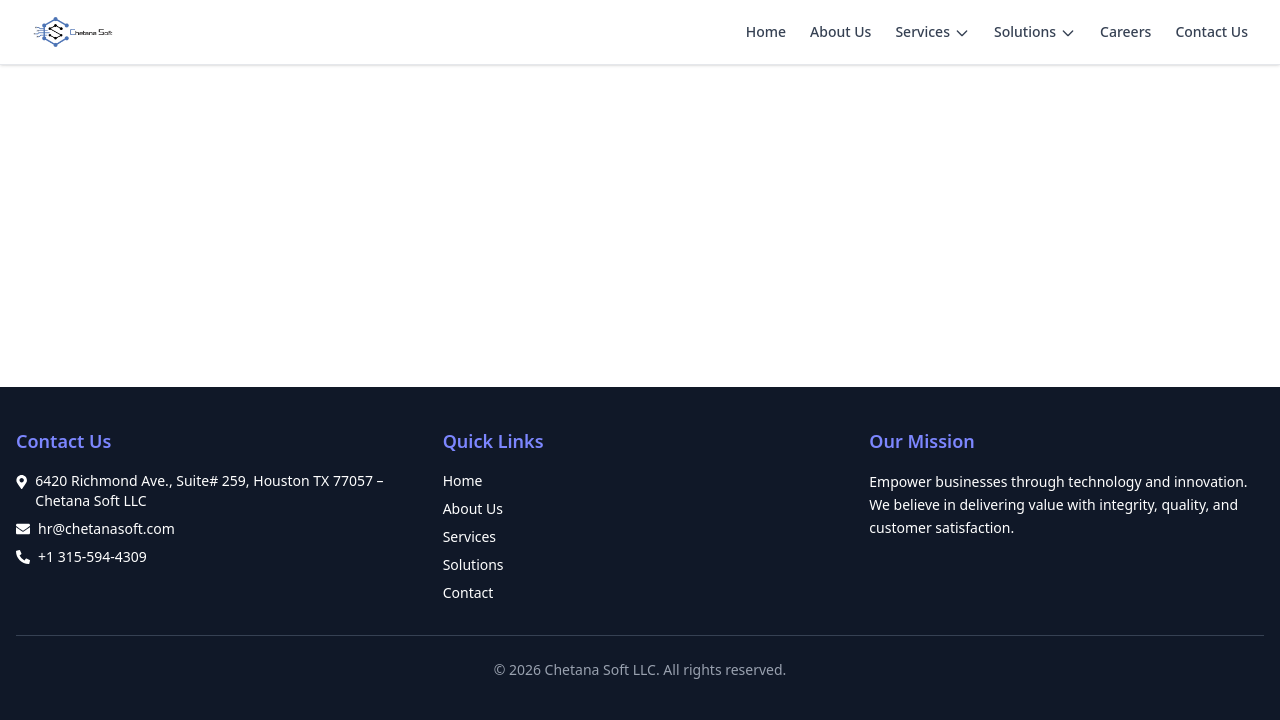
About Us (840, 31)
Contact (468, 592)
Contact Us (1211, 31)
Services (922, 31)
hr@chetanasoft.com (106, 528)
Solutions (1025, 31)
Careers (1125, 31)
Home (766, 31)
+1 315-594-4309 (92, 556)
